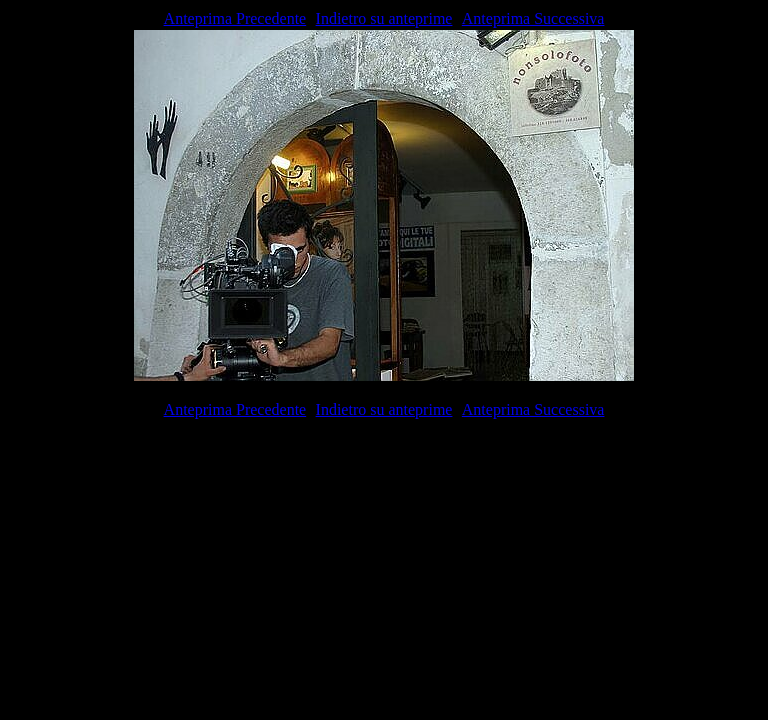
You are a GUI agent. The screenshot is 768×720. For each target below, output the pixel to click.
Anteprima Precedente (235, 18)
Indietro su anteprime (384, 18)
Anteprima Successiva (533, 18)
